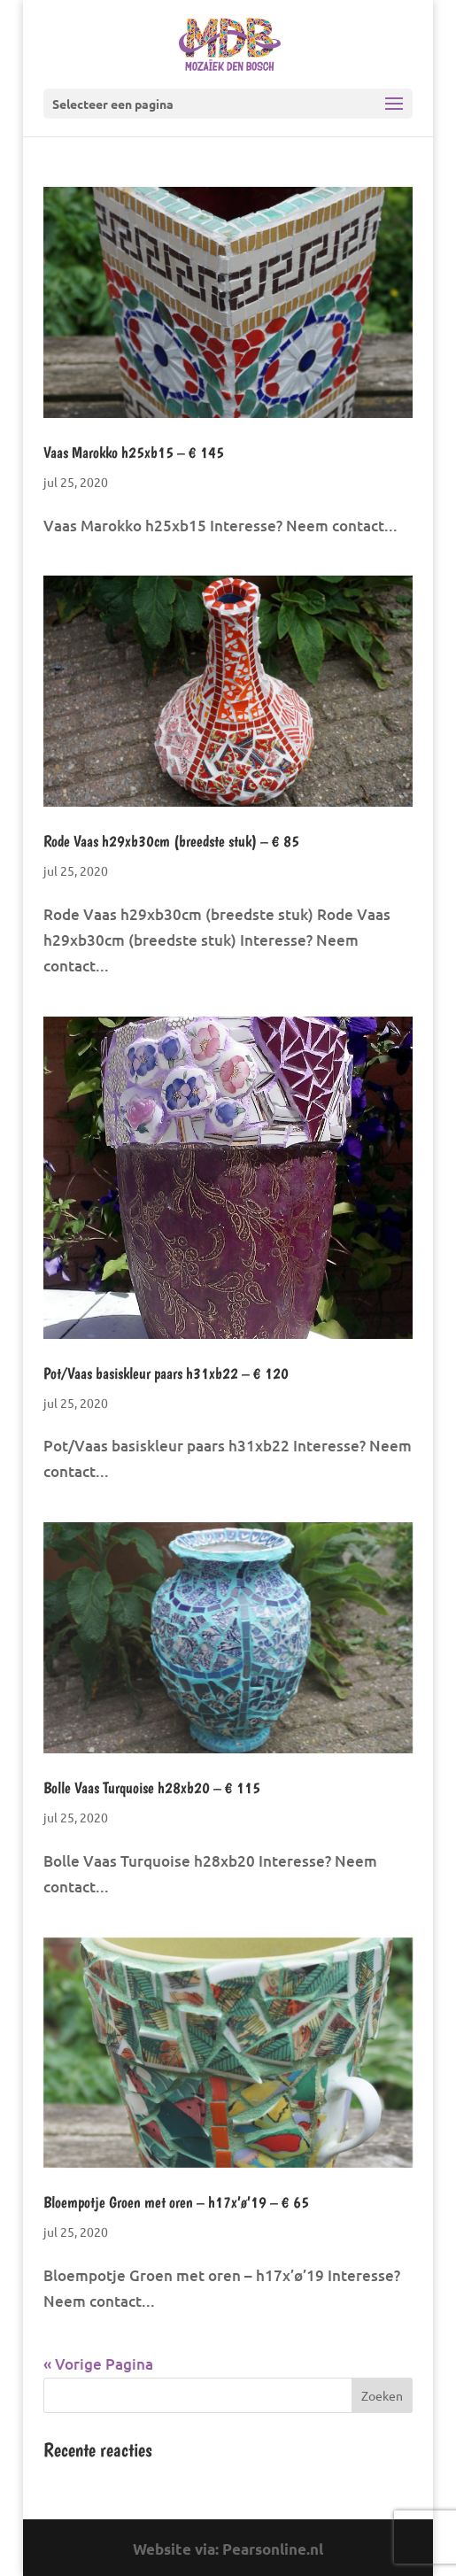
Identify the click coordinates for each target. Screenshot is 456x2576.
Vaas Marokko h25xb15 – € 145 (133, 452)
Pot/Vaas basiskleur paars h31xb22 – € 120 (166, 1373)
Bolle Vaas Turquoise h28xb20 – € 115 (151, 1787)
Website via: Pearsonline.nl (228, 2549)
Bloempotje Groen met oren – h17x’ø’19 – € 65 (176, 2202)
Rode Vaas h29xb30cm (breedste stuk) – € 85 (171, 841)
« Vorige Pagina (98, 2364)
